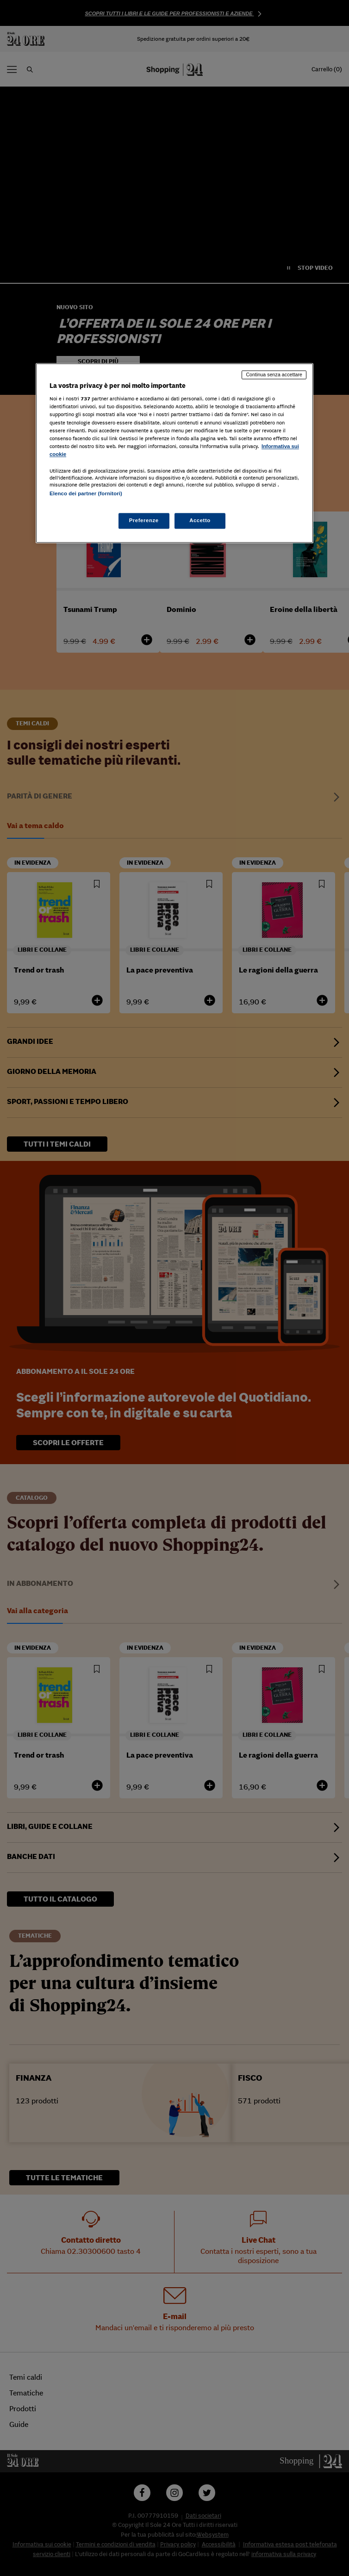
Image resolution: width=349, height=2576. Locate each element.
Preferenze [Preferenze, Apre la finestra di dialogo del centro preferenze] (144, 521)
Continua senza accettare (274, 374)
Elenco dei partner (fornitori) (86, 493)
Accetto (200, 521)
